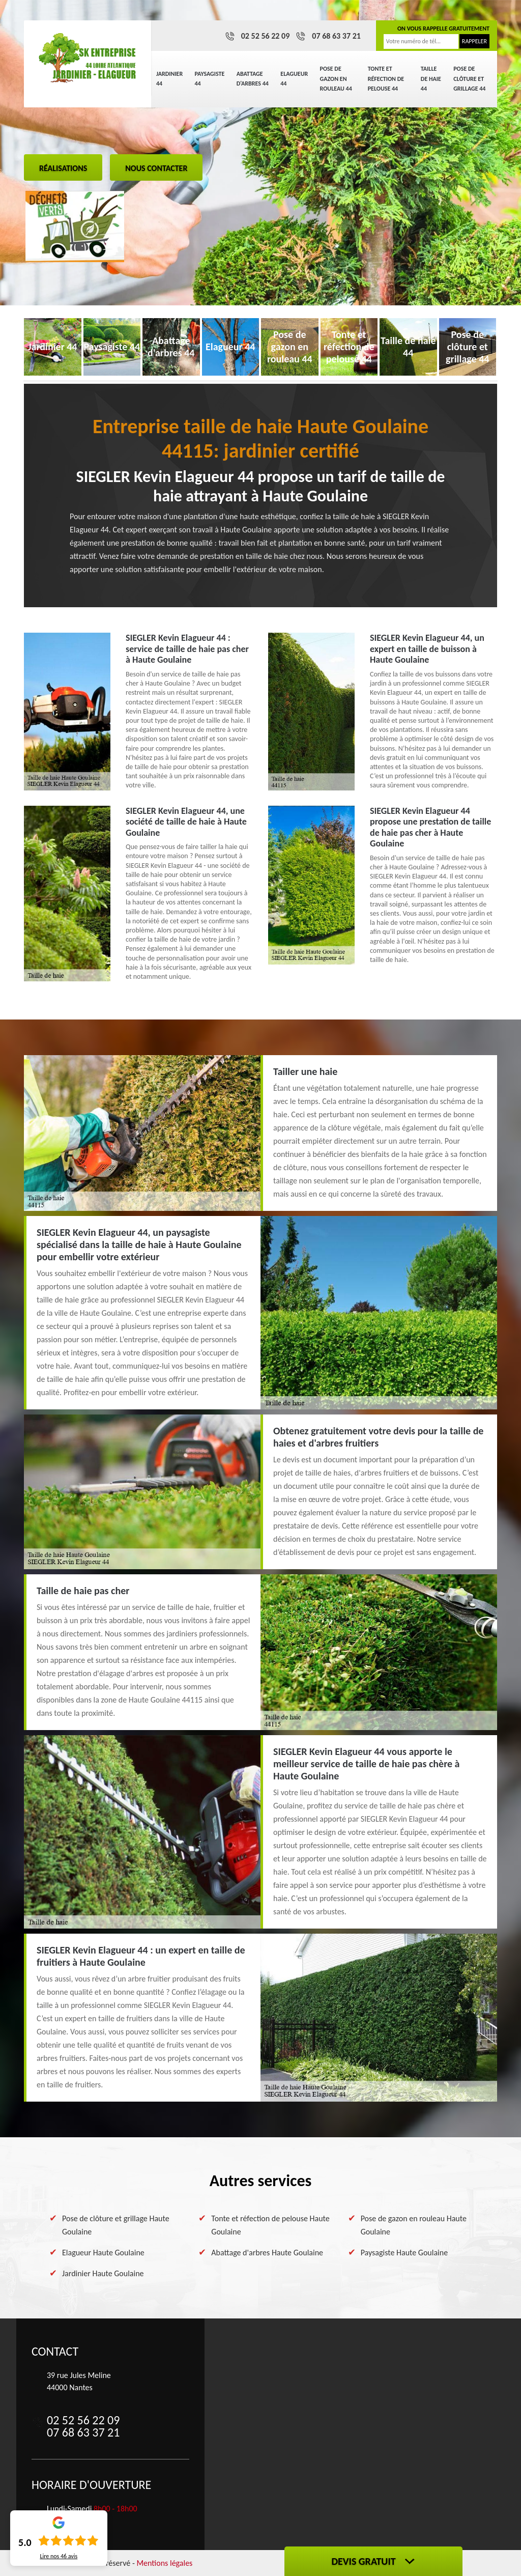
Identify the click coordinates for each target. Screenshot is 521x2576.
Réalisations (63, 168)
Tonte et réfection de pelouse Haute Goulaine (270, 2225)
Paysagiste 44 (210, 79)
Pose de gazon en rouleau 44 (336, 78)
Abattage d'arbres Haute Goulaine (267, 2252)
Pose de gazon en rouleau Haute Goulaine (414, 2225)
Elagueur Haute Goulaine (103, 2252)
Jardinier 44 (169, 79)
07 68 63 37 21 (336, 36)
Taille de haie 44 (431, 78)
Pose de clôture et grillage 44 (469, 78)
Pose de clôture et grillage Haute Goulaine (115, 2225)
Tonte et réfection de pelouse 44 (386, 78)
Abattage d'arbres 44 (253, 79)
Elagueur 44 (294, 79)
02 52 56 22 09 (265, 36)
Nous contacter (156, 168)
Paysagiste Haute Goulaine (404, 2252)
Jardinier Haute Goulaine (103, 2273)
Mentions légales (164, 2563)
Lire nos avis (58, 2556)
